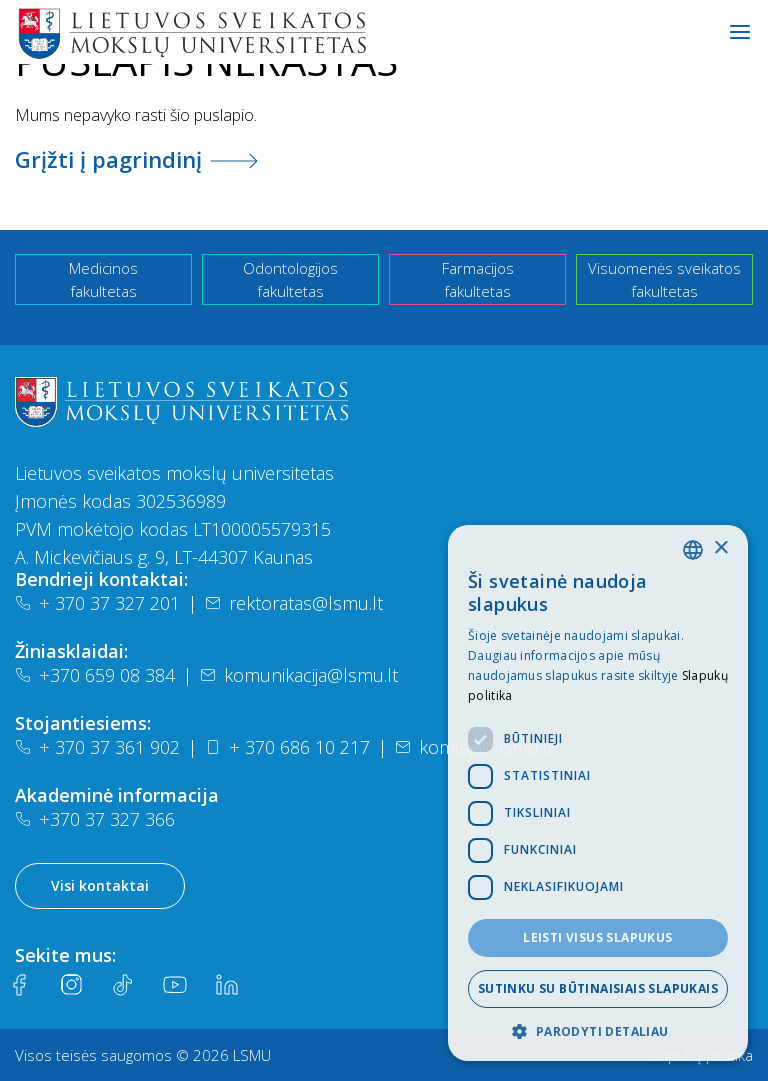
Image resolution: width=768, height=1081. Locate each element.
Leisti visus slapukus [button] (597, 937)
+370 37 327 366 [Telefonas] (95, 819)
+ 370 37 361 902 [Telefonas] (97, 747)
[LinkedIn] (227, 985)
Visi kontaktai (100, 885)
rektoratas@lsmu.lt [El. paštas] (294, 603)
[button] (598, 1031)
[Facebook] (19, 985)
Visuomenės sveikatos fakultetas (664, 279)
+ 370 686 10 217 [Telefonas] (287, 747)
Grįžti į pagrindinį (136, 159)
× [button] (720, 548)
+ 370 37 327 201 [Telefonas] (97, 603)
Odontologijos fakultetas (290, 279)
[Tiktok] (123, 985)
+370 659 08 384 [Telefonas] (95, 675)
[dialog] (598, 793)
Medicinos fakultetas (103, 279)
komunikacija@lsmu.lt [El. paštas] (299, 675)
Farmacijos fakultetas (478, 279)
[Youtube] (175, 985)
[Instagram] (71, 985)
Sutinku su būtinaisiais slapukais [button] (598, 988)
